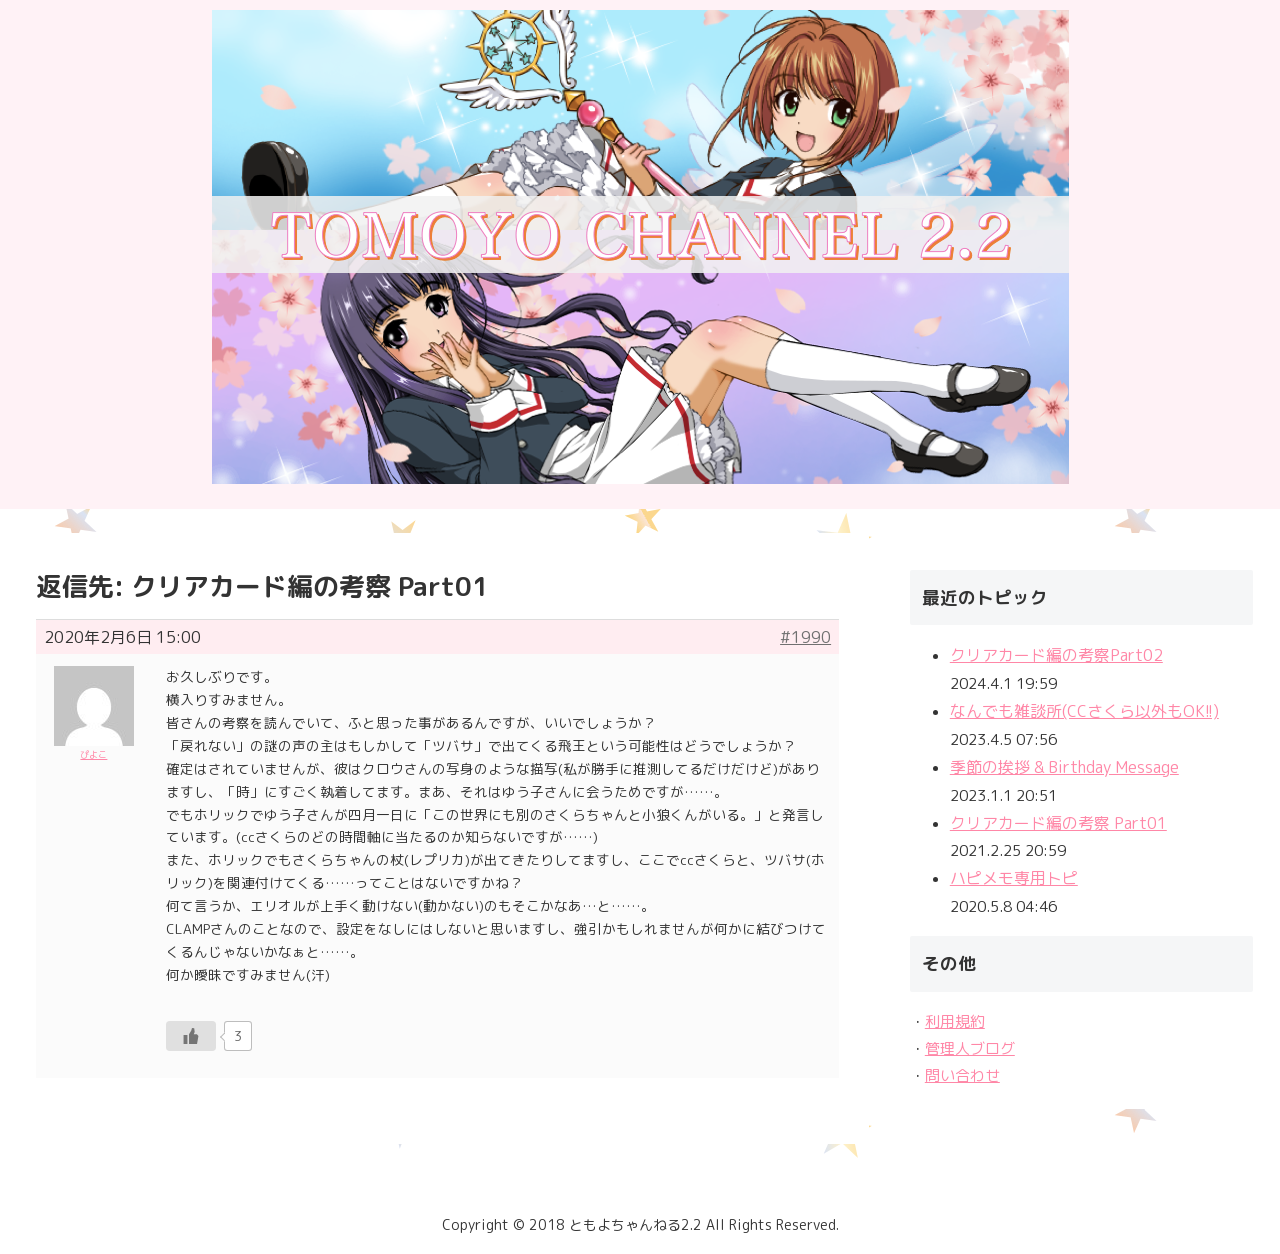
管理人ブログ (970, 1048)
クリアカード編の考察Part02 (1056, 655)
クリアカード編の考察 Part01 (1058, 823)
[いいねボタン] (191, 1036)
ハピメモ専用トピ (1014, 878)
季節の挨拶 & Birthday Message (1064, 767)
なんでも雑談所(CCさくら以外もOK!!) (1084, 711)
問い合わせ (962, 1075)
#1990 (805, 637)
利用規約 (955, 1021)
